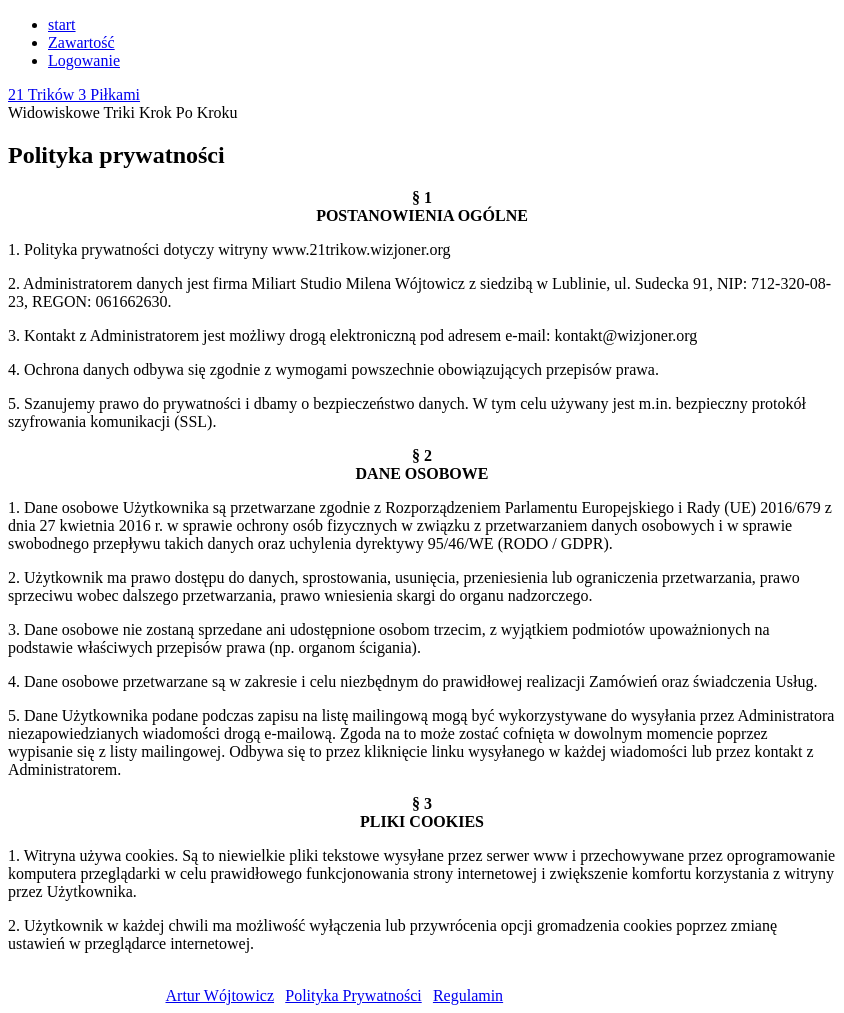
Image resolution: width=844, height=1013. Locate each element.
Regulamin (468, 995)
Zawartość (81, 42)
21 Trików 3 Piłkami (74, 94)
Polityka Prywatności (353, 995)
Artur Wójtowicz (220, 995)
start (62, 24)
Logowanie (84, 60)
